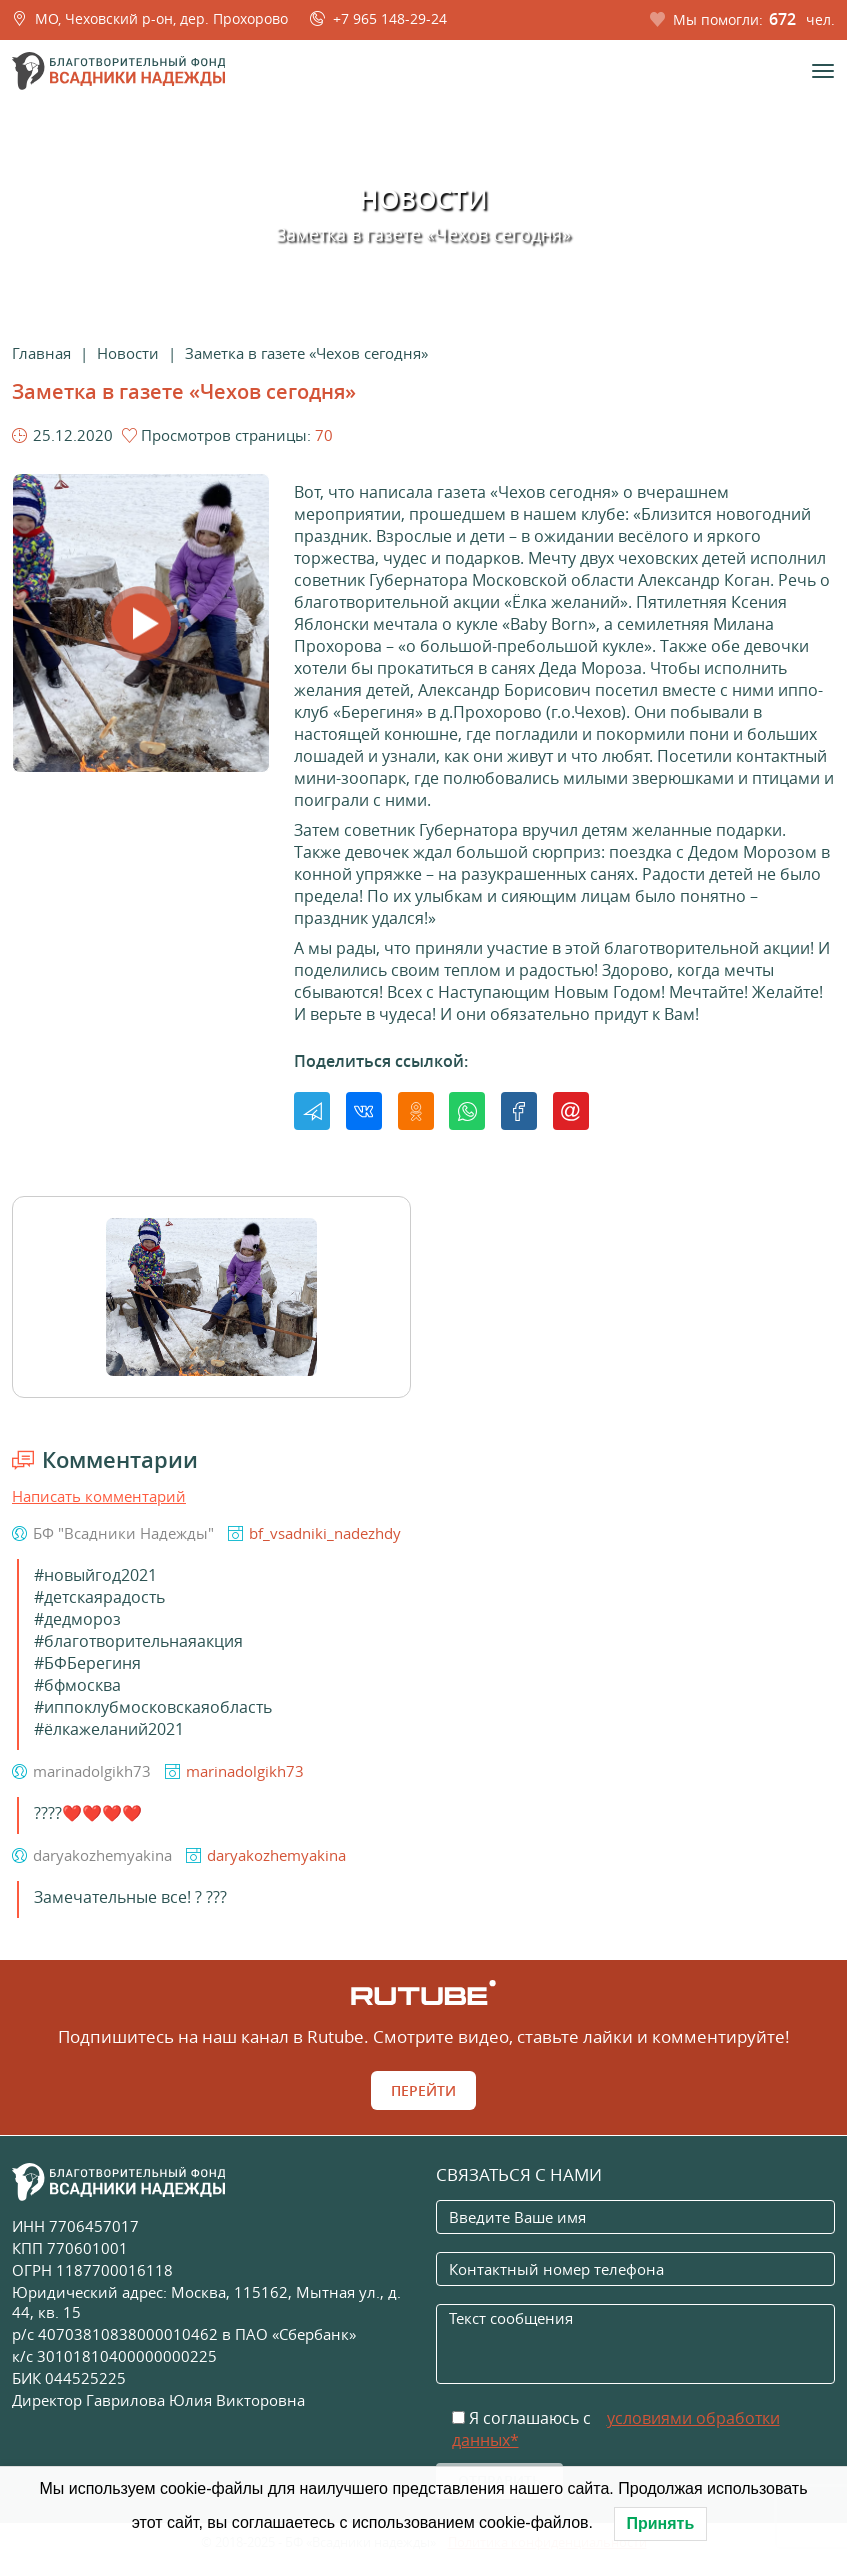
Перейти (423, 2090)
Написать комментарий (99, 1496)
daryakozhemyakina (276, 1855)
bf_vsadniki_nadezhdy (325, 1533)
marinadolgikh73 (245, 1771)
